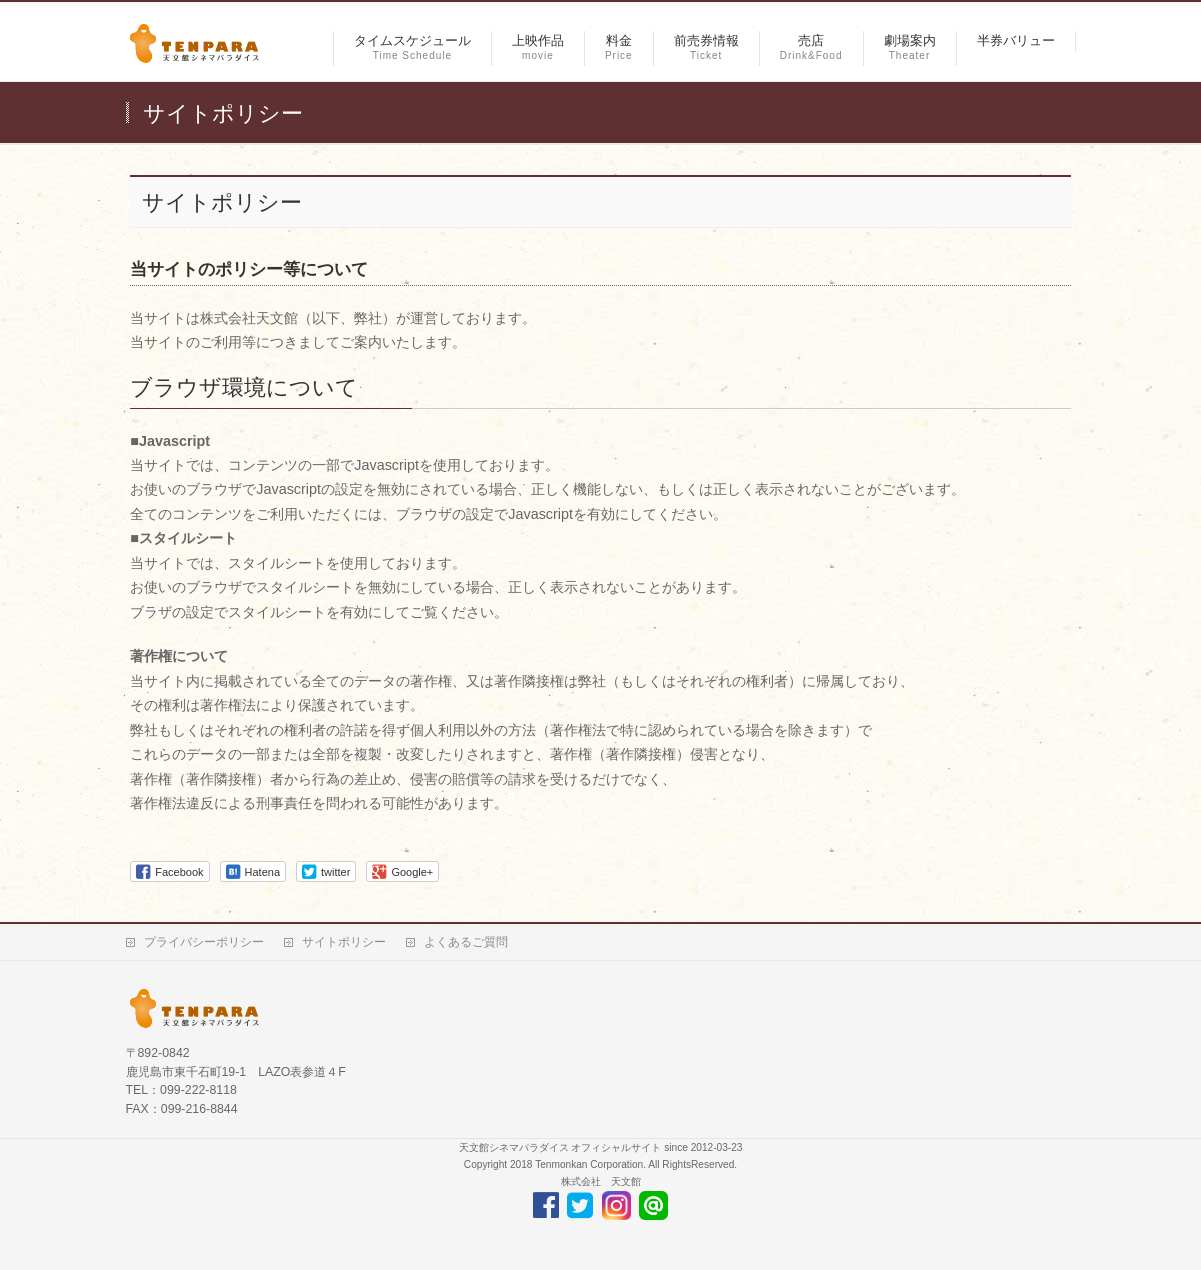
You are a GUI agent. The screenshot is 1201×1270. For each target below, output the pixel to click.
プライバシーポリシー (204, 942)
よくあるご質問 (466, 942)
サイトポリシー (344, 942)
